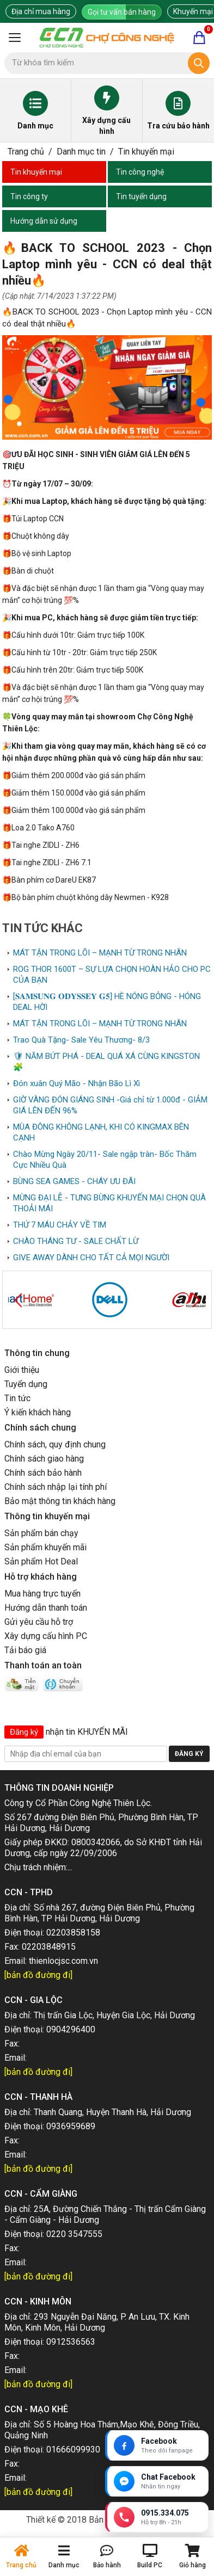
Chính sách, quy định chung (55, 1444)
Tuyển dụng (25, 1384)
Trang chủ (26, 151)
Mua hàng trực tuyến (42, 1593)
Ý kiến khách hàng (37, 1412)
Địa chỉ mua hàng (40, 11)
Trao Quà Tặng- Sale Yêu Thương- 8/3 (81, 1040)
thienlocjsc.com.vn (63, 1961)
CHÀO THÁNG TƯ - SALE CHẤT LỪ (75, 1241)
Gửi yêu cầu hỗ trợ (38, 1622)
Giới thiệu (21, 1370)
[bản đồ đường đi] (38, 1975)
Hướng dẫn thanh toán (45, 1608)
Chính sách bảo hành (43, 1473)
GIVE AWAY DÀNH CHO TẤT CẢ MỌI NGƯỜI (91, 1257)
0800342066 (95, 1842)
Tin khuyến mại (146, 151)
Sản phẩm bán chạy (41, 1533)
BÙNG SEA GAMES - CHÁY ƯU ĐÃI (74, 1181)
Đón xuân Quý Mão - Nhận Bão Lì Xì (76, 1083)
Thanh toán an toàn (43, 1665)
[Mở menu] (14, 37)
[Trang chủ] (107, 37)
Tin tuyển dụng (141, 196)
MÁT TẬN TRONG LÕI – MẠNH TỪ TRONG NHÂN (100, 953)
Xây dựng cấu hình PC (45, 1636)
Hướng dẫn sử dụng (43, 221)
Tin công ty (29, 196)
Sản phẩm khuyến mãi (45, 1547)
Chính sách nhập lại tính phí (55, 1487)
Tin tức (17, 1398)
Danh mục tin (81, 151)
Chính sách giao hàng (44, 1458)
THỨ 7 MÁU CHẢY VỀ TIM (59, 1225)
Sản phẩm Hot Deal (41, 1561)
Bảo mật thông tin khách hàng (59, 1501)
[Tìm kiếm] (199, 63)
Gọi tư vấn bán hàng (122, 12)
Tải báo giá (25, 1650)
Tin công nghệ (140, 172)
